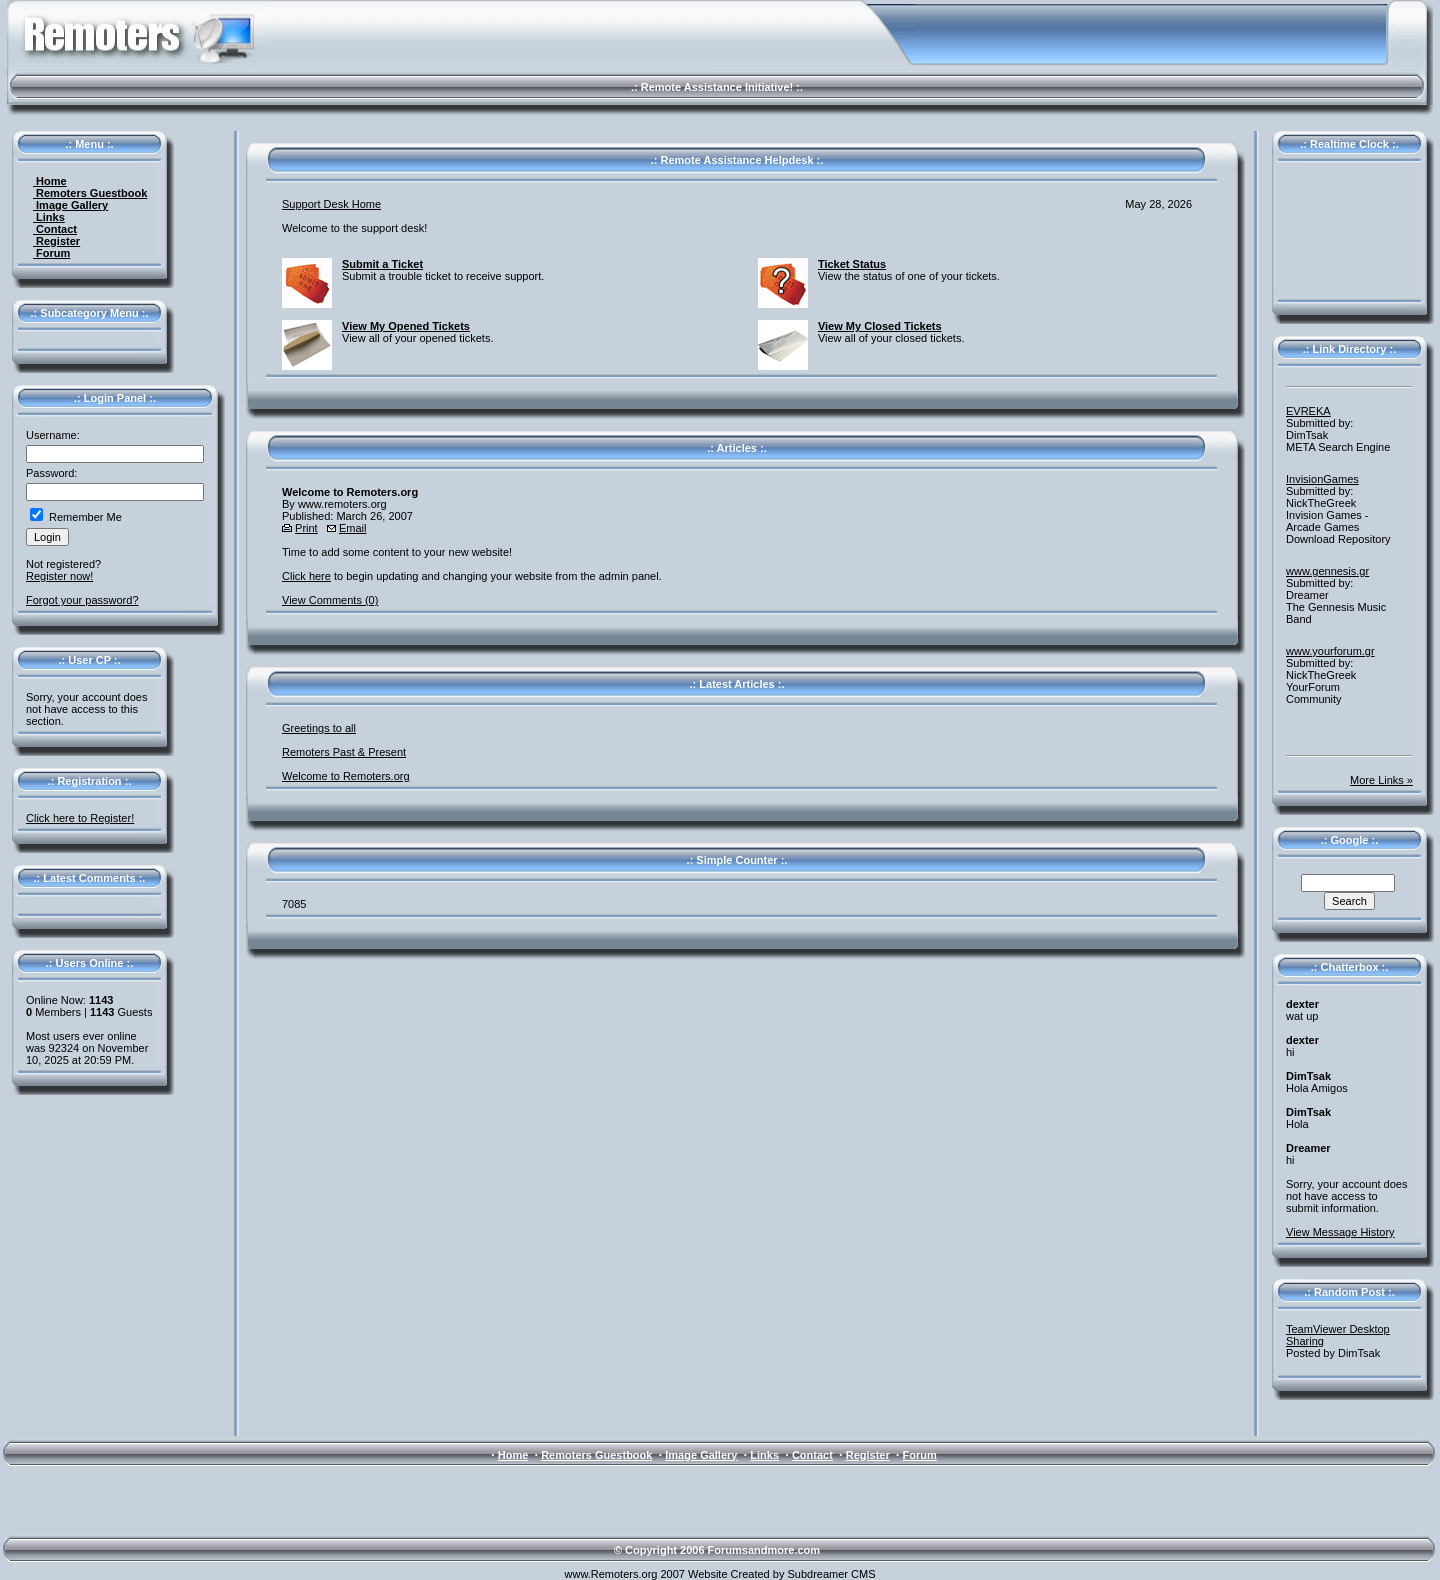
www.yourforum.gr (1330, 651)
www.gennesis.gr (1327, 571)
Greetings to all (319, 728)
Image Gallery (70, 205)
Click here (306, 576)
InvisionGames (1322, 479)
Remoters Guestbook (90, 193)
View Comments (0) (330, 600)
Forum (51, 253)
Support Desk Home (331, 204)
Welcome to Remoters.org (346, 776)
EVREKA (1308, 411)
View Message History (1340, 1232)
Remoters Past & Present (344, 752)
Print (306, 528)
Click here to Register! (80, 818)
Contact (55, 229)
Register (56, 241)
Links (49, 217)
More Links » (1381, 780)
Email (353, 528)
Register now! (59, 576)
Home (50, 181)
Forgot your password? (82, 600)
